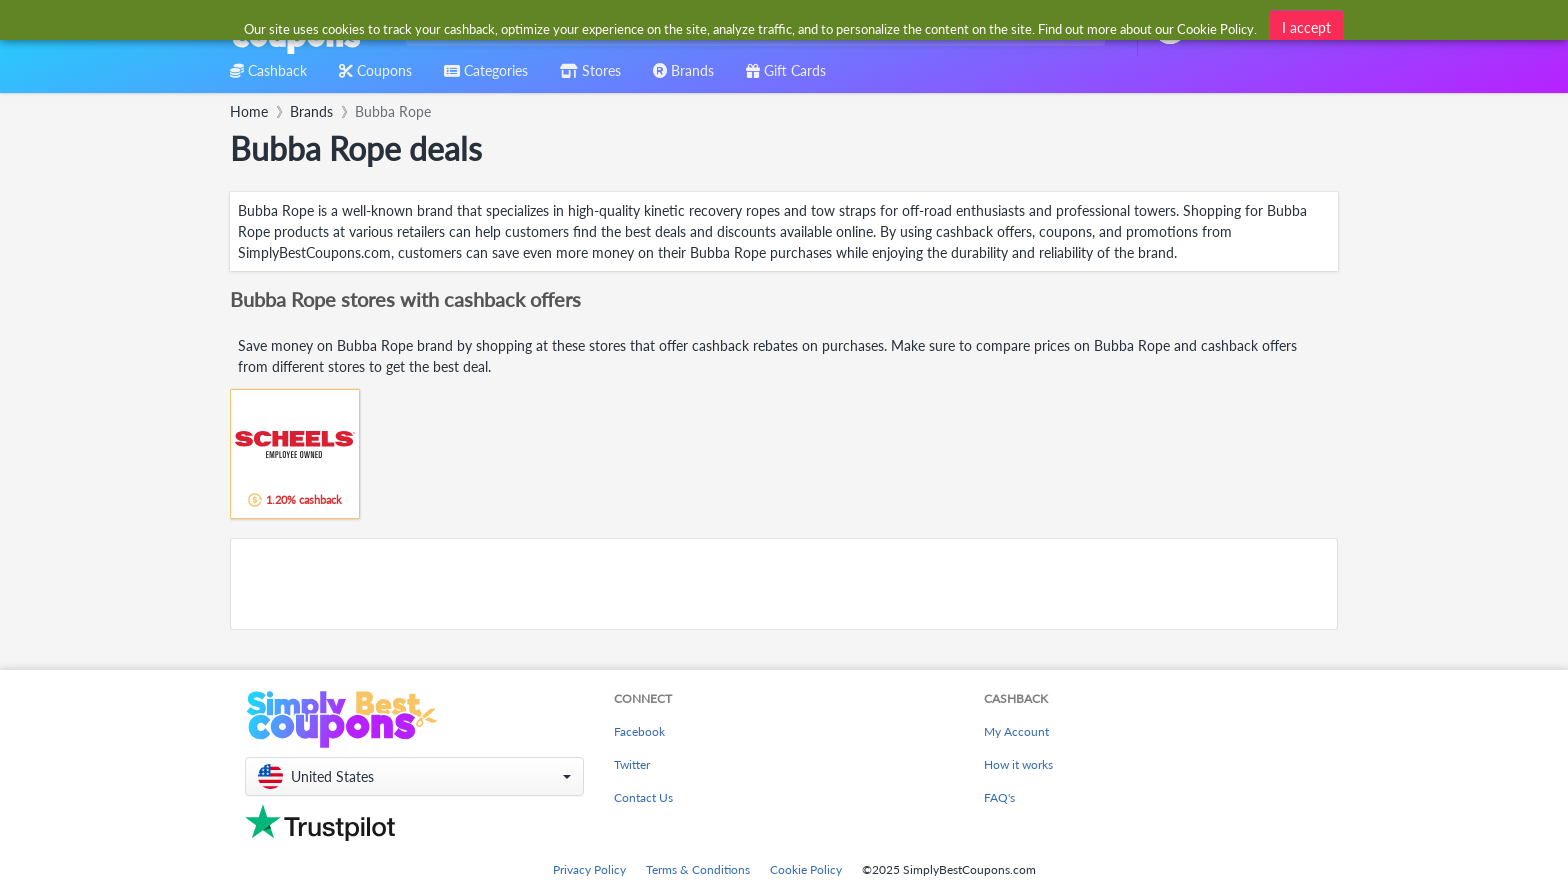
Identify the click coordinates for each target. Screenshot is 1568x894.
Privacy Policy (589, 869)
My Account (1016, 731)
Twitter (632, 764)
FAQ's (999, 797)
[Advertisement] (784, 584)
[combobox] (751, 28)
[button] (414, 776)
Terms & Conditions (698, 869)
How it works (1018, 764)
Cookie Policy (806, 869)
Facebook (639, 731)
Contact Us (643, 797)
